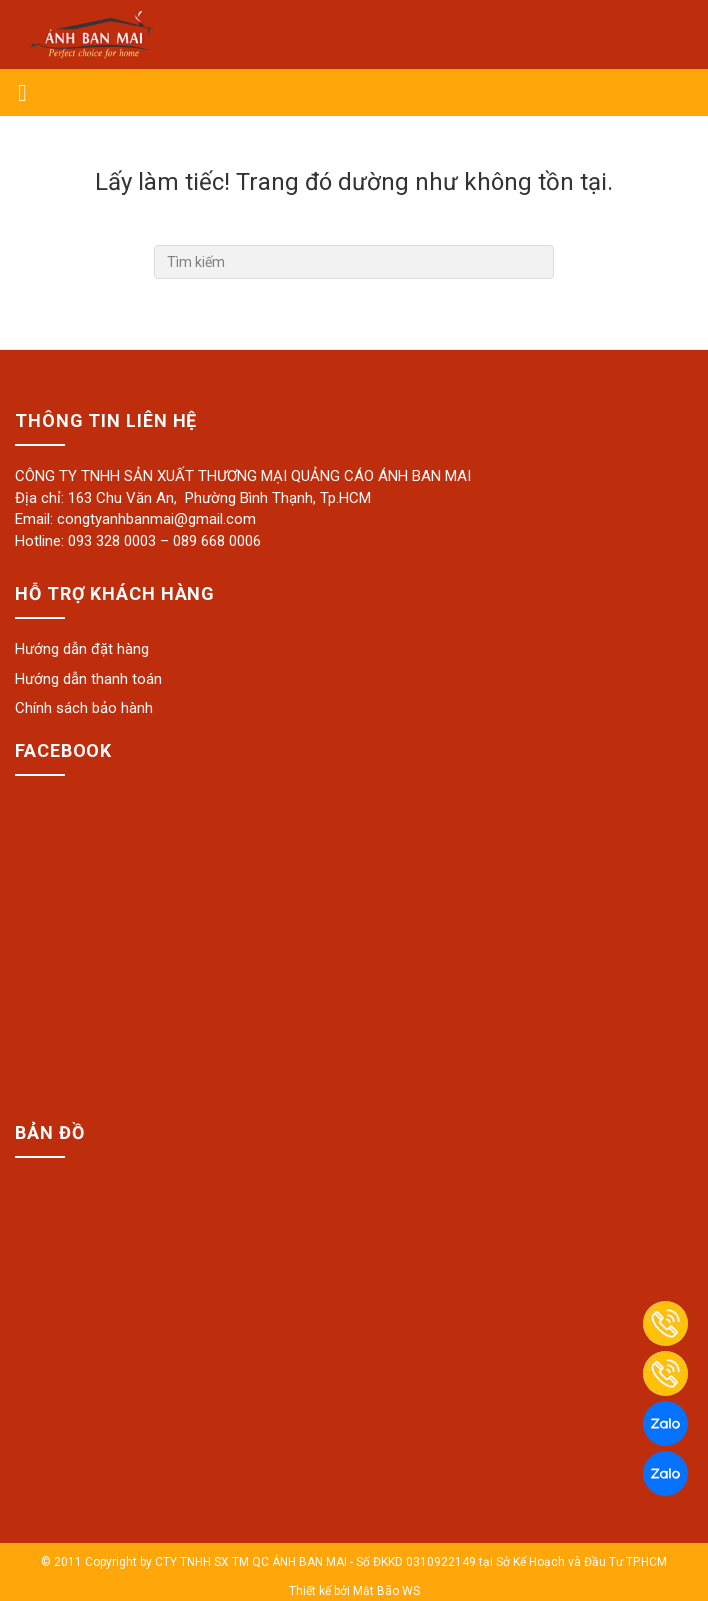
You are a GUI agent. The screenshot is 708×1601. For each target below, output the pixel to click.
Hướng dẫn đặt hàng (82, 649)
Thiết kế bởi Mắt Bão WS (354, 1591)
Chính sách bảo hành (84, 708)
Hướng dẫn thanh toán (88, 679)
